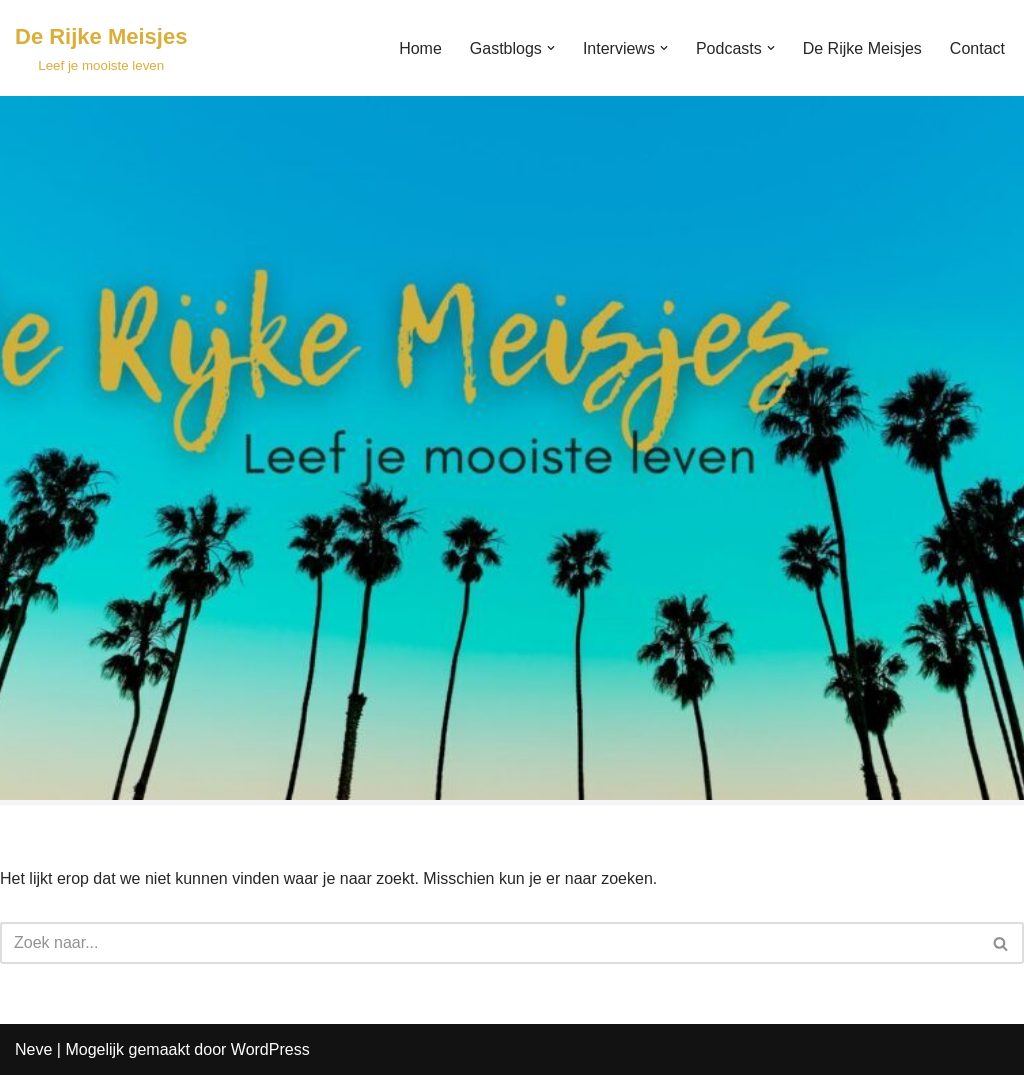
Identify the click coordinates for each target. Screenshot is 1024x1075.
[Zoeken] (489, 943)
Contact (977, 48)
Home (420, 48)
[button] (551, 48)
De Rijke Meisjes (862, 48)
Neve (33, 1049)
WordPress (270, 1049)
